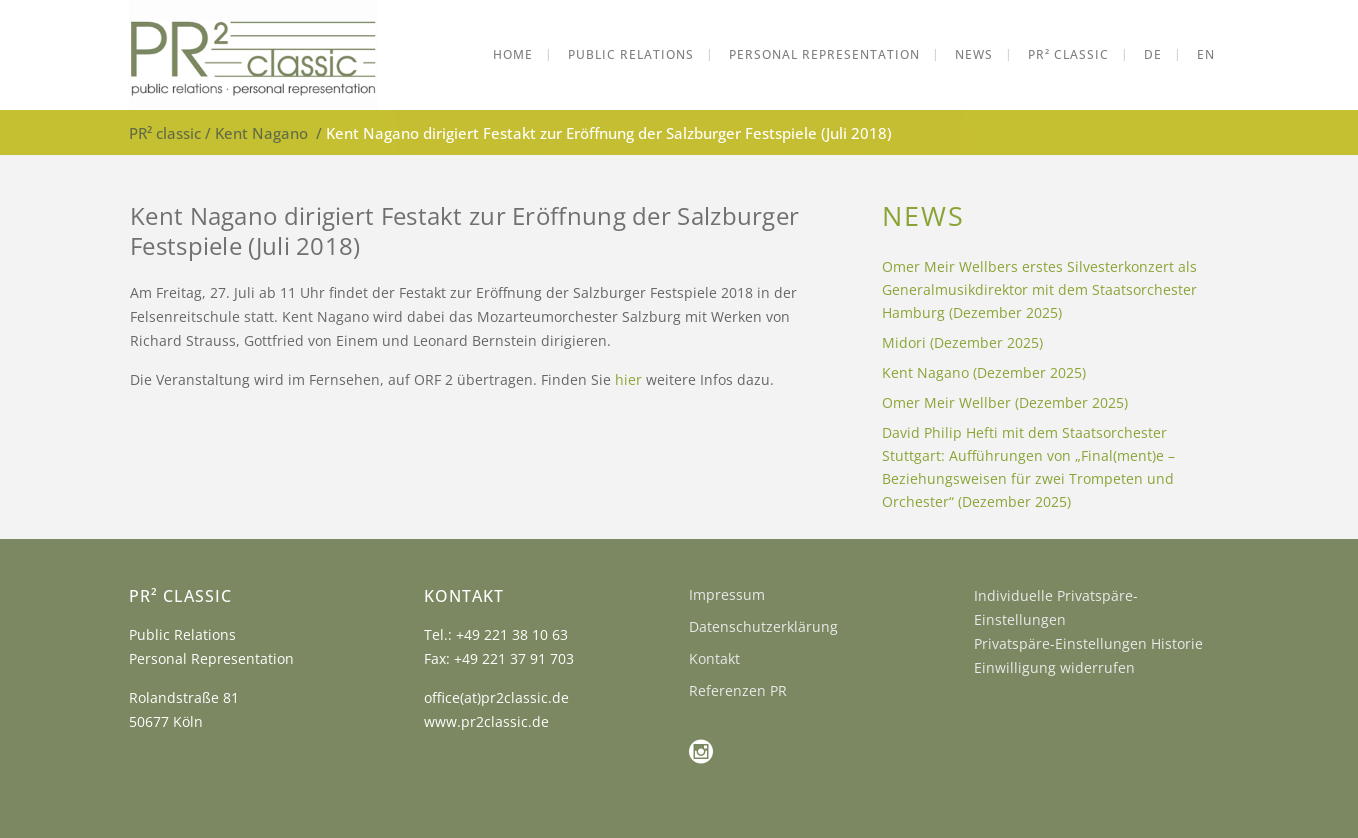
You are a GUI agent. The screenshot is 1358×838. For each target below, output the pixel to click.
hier (628, 379)
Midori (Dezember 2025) (962, 342)
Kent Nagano (261, 133)
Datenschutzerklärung (763, 626)
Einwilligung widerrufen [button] (1054, 667)
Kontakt (714, 658)
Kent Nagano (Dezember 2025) (984, 372)
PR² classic (165, 133)
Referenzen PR (738, 690)
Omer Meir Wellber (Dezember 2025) (1005, 402)
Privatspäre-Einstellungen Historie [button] (1088, 643)
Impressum (727, 594)
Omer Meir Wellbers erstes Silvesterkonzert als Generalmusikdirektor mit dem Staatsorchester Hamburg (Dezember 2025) (1039, 289)
